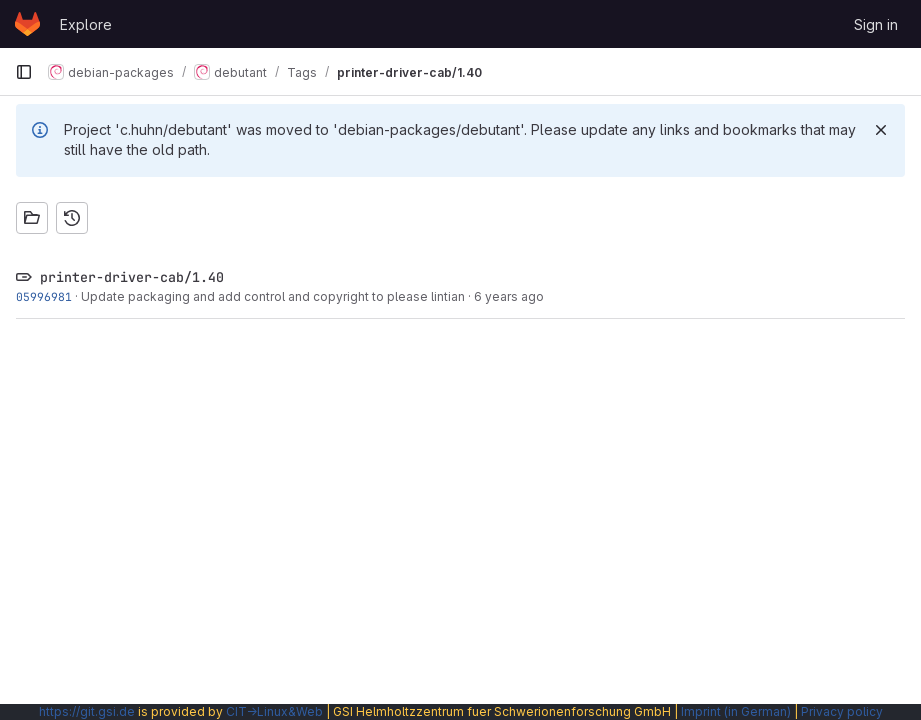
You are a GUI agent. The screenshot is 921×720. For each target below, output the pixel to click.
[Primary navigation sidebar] (24, 72)
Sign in (876, 24)
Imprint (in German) (736, 711)
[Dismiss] (881, 130)
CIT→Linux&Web (274, 711)
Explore (86, 24)
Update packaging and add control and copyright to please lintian (273, 296)
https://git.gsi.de (87, 711)
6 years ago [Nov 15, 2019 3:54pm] (509, 296)
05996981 (44, 296)
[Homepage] (27, 24)
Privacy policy (842, 711)
